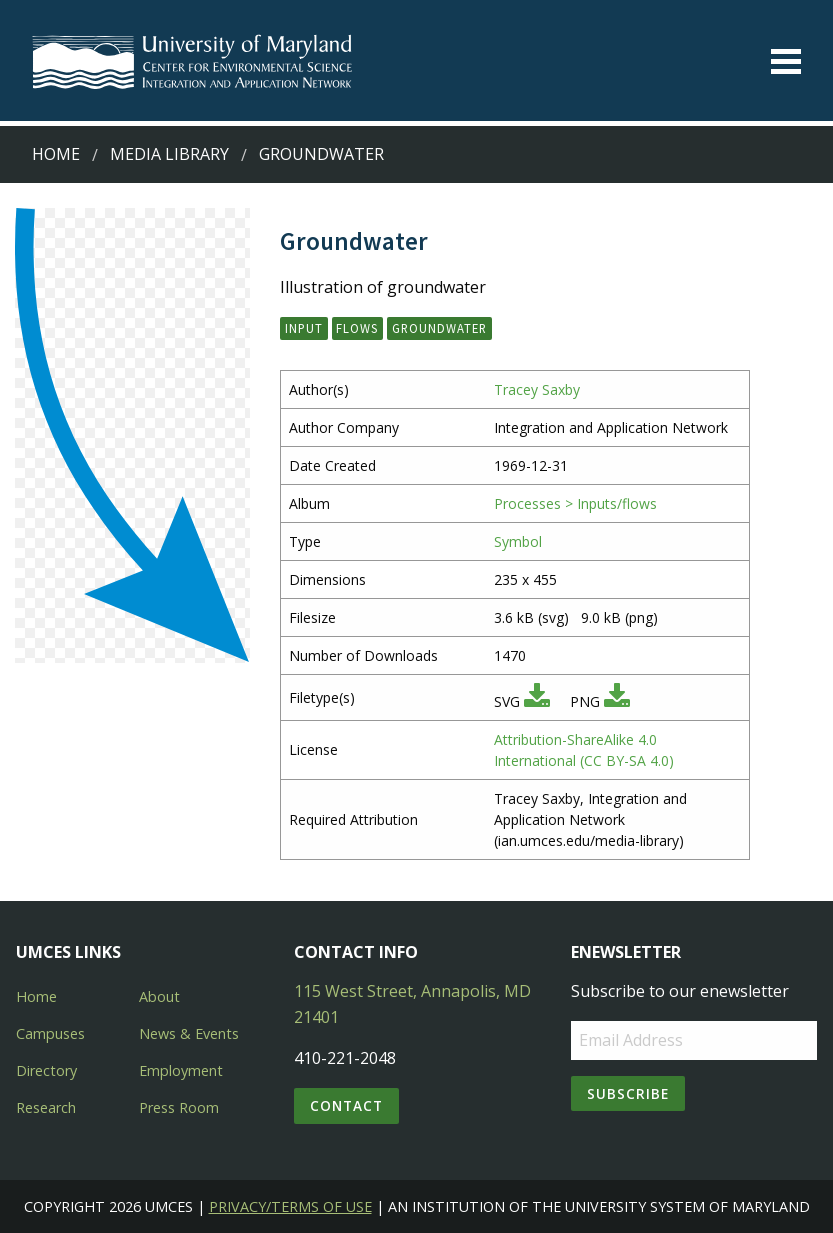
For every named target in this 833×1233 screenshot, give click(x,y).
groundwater (439, 328)
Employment (181, 1070)
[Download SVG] (537, 701)
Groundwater (321, 154)
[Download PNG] (617, 701)
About (159, 996)
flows (357, 328)
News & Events (189, 1033)
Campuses (50, 1033)
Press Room (179, 1107)
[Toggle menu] (786, 61)
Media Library (169, 154)
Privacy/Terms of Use (290, 1206)
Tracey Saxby (537, 389)
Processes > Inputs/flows (575, 503)
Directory (46, 1070)
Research (46, 1107)
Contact (346, 1105)
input (304, 328)
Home (56, 154)
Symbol (518, 541)
